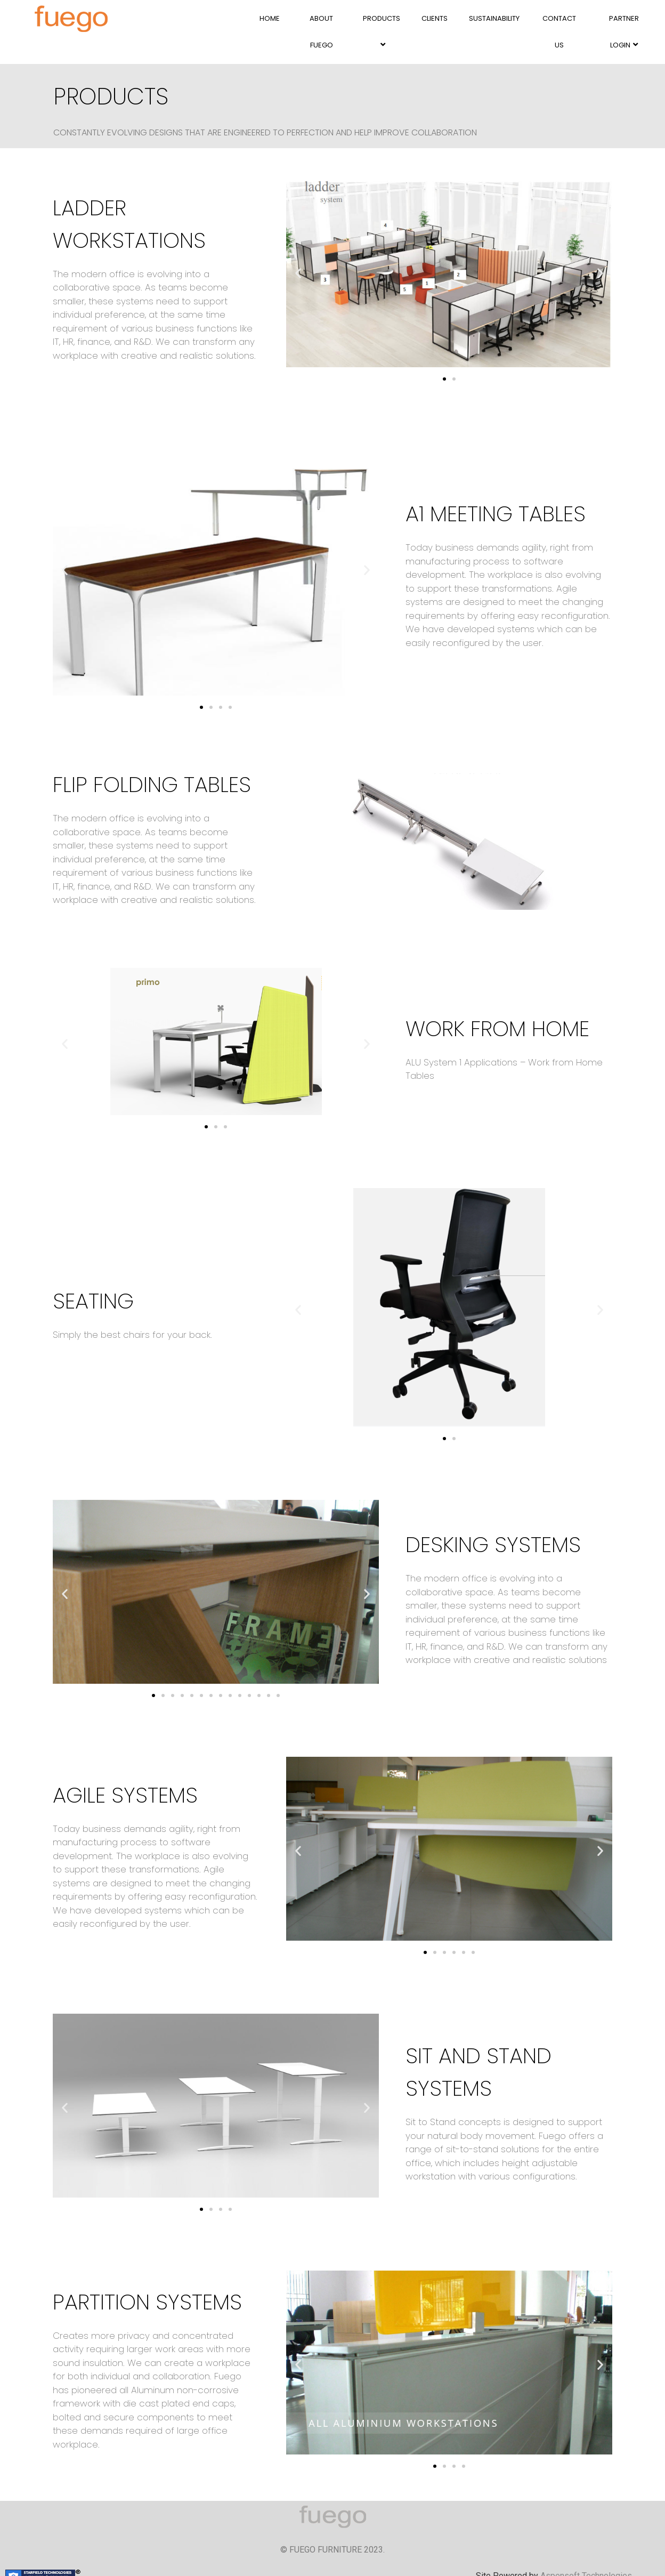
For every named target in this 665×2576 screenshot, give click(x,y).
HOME (269, 18)
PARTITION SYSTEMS (147, 2302)
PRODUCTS (381, 31)
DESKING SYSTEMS (493, 1545)
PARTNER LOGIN (624, 31)
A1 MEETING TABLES (496, 514)
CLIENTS (434, 18)
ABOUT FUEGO (321, 31)
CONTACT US (559, 31)
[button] (444, 379)
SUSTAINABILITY (494, 18)
